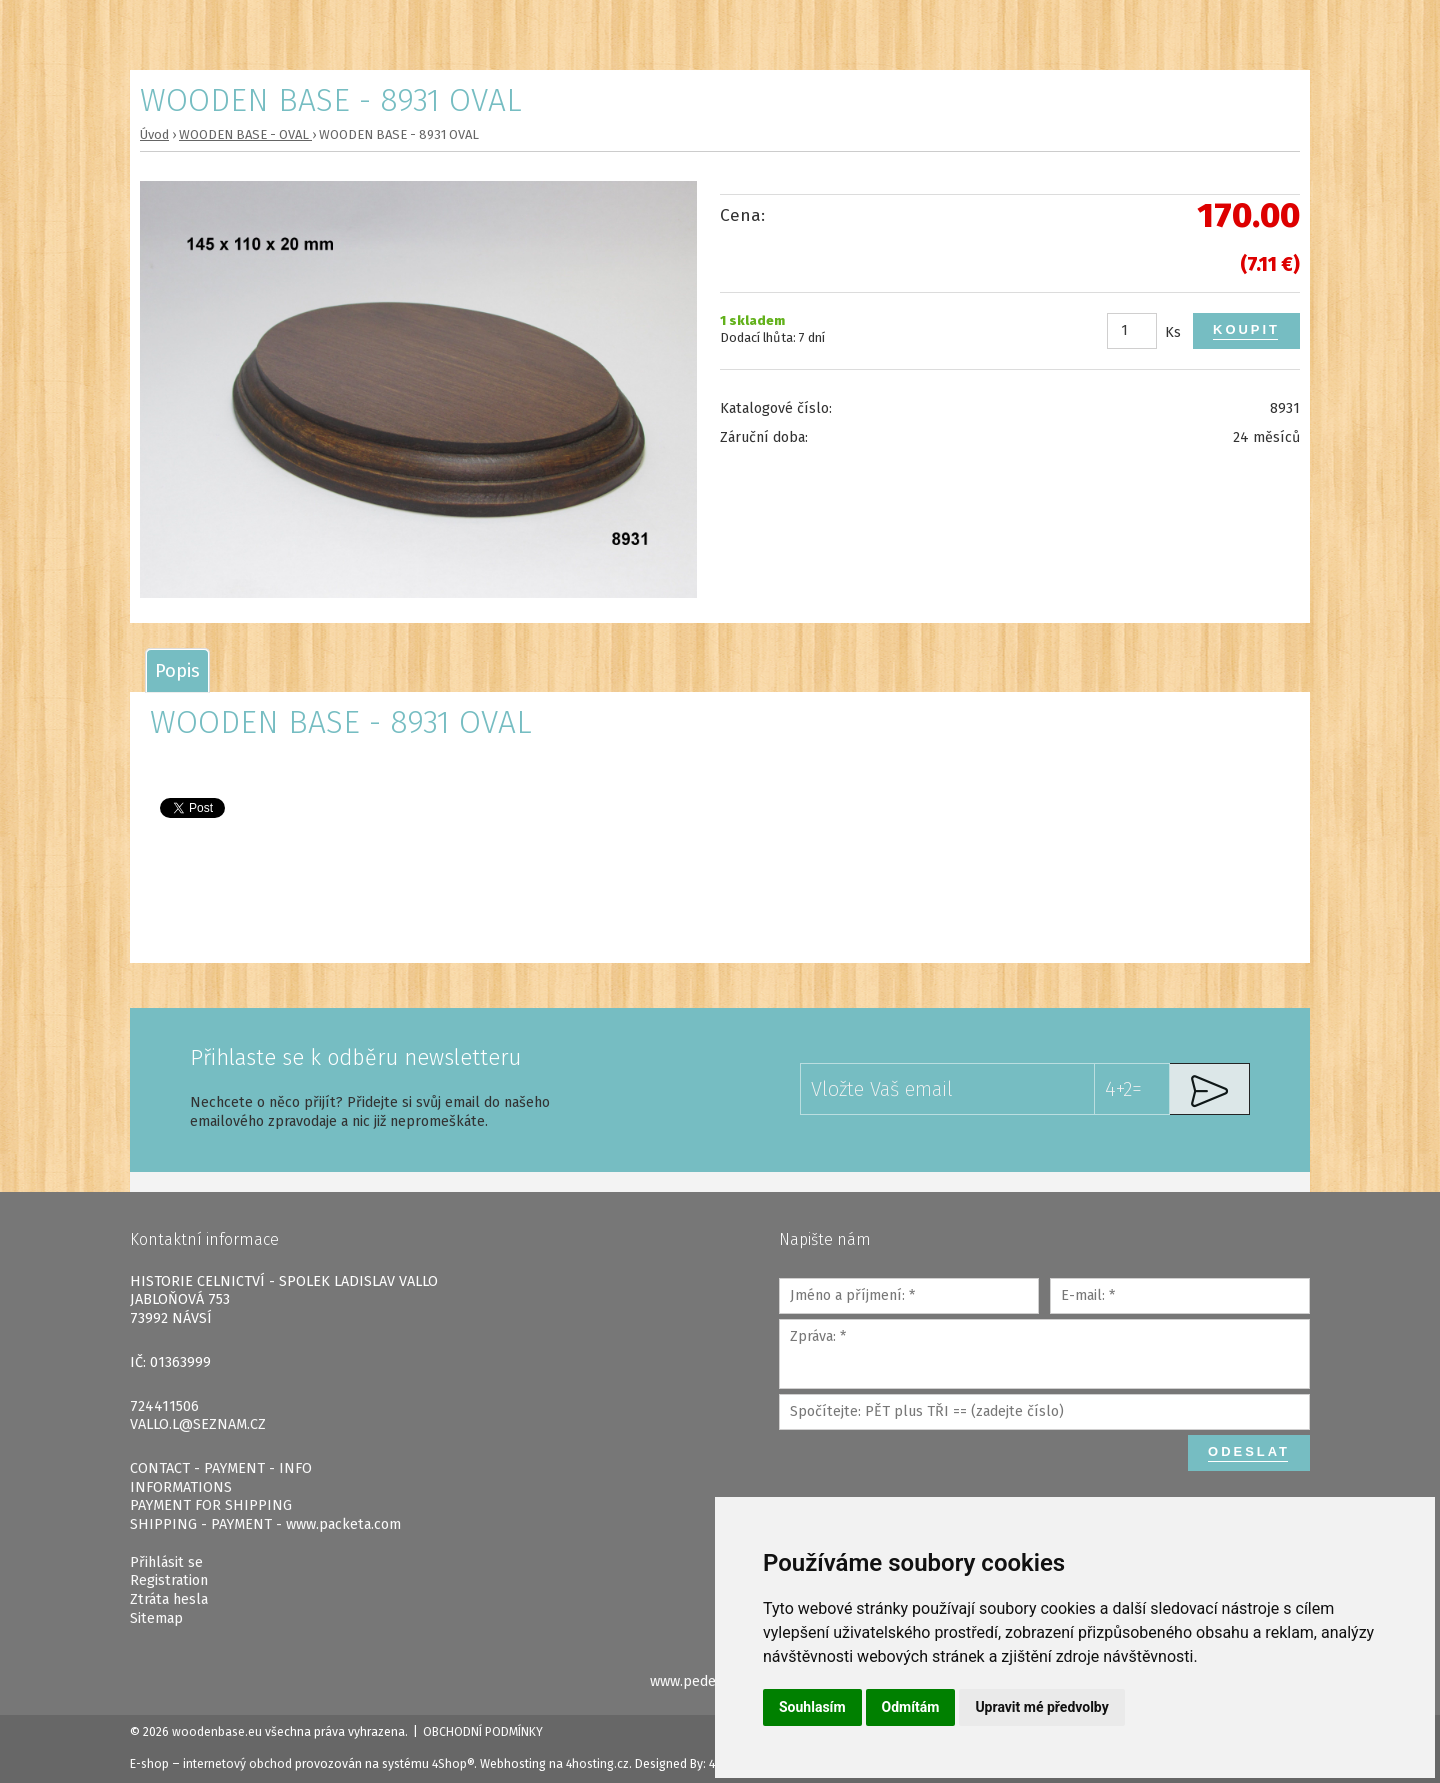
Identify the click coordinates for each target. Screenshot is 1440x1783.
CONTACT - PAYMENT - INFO (221, 1468)
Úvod (154, 134)
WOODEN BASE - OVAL (245, 134)
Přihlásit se (166, 1562)
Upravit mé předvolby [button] (1041, 1707)
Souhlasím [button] (812, 1707)
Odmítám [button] (911, 1707)
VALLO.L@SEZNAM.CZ (198, 1424)
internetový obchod (237, 1764)
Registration (169, 1580)
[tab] (177, 670)
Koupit (1246, 329)
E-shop (149, 1764)
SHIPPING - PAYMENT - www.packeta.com (265, 1524)
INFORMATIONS (181, 1487)
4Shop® (453, 1764)
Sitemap (156, 1618)
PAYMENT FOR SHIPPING (211, 1505)
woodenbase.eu (217, 1732)
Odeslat (1249, 1451)
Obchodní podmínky (483, 1732)
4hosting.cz (597, 1764)
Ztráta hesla (169, 1599)
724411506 (164, 1406)
